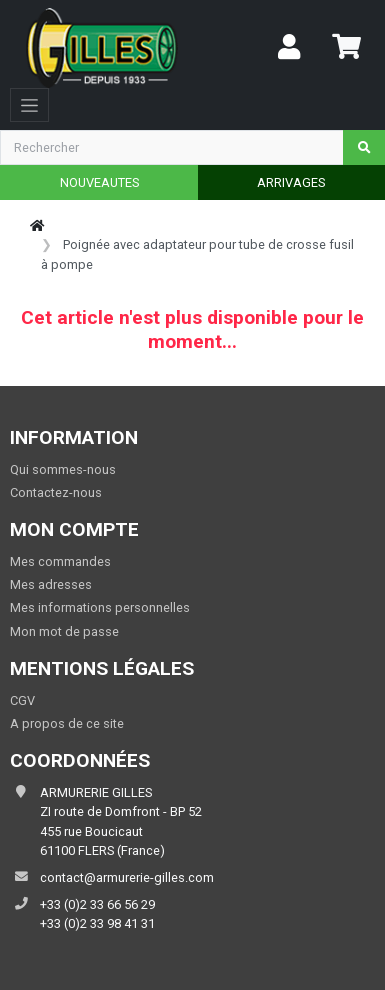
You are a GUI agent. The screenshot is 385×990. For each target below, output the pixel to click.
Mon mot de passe (64, 631)
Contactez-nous (56, 492)
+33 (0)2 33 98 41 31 (97, 923)
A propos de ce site (67, 723)
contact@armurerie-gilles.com (127, 877)
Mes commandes (60, 561)
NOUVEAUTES (99, 182)
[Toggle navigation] (29, 105)
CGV (22, 700)
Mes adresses (51, 584)
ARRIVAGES (291, 182)
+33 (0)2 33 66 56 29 (97, 904)
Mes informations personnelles (100, 607)
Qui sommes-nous (63, 469)
